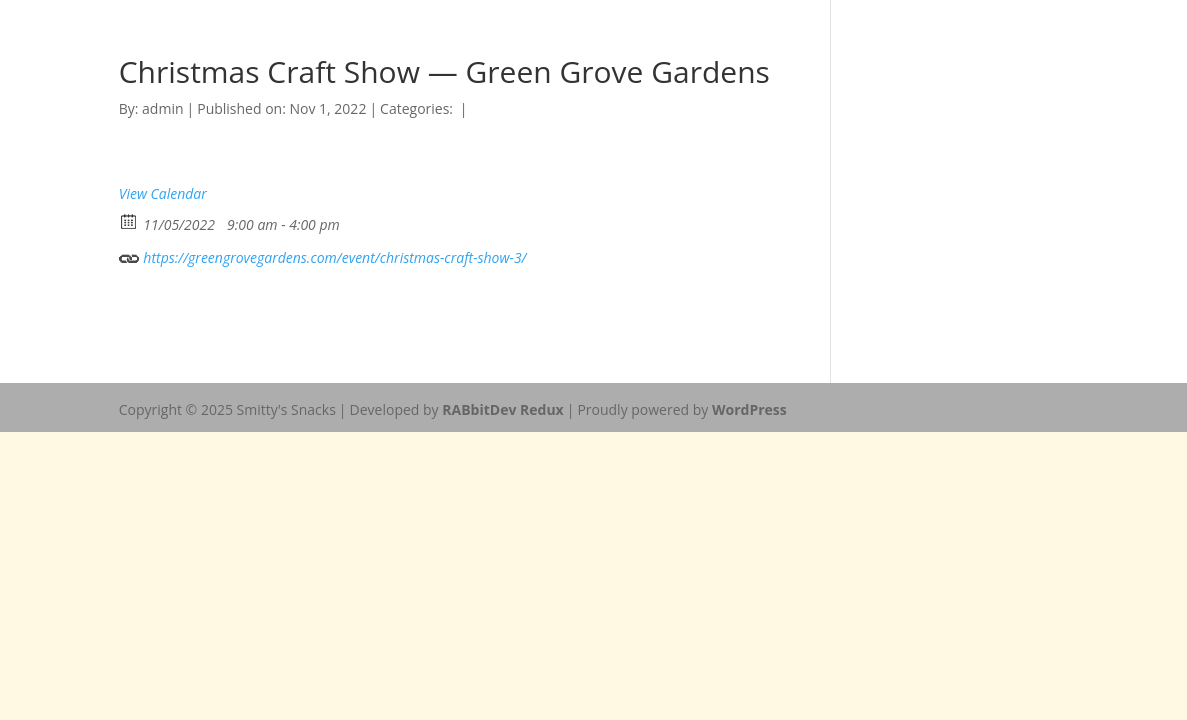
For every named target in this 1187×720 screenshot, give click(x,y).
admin (162, 108)
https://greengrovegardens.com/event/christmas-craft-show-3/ (323, 255)
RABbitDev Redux (502, 409)
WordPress (749, 409)
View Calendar (163, 193)
